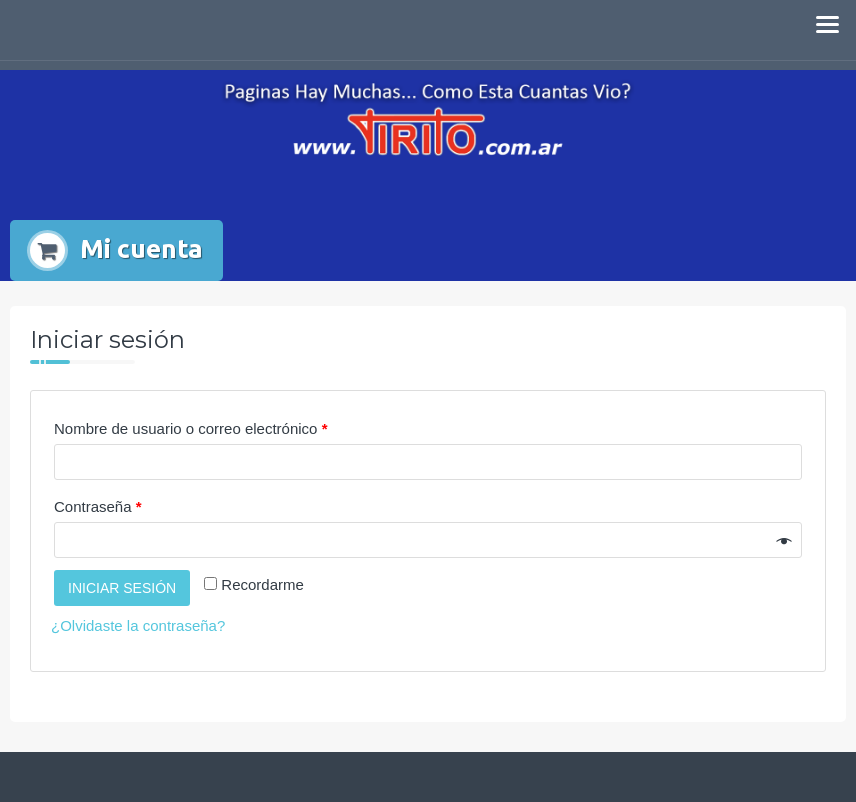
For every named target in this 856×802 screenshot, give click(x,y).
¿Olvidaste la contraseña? (138, 625)
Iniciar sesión (122, 588)
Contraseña (98, 506)
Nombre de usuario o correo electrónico (190, 428)
